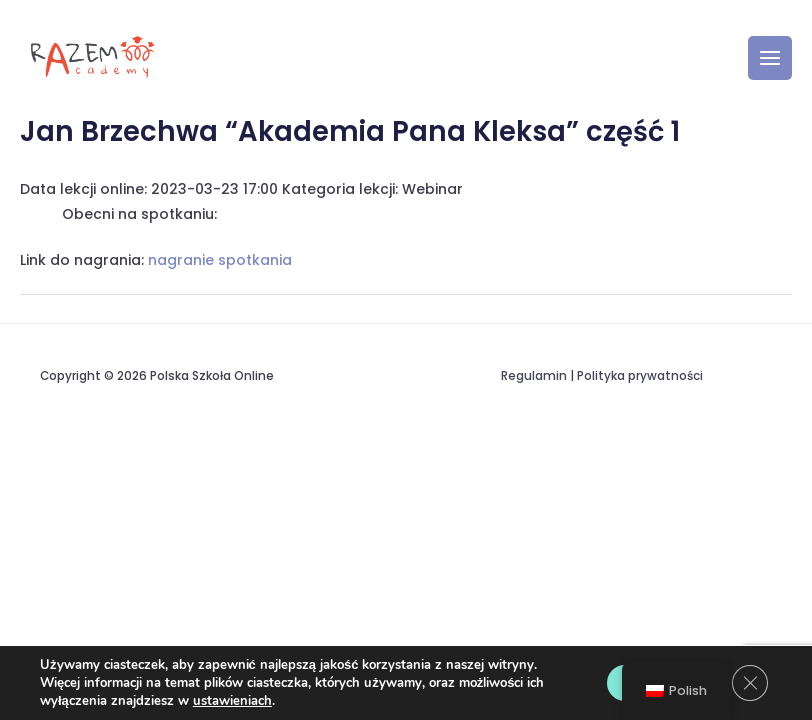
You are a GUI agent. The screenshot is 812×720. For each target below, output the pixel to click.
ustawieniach (232, 701)
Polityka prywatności (640, 376)
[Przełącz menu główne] (770, 58)
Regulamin (534, 376)
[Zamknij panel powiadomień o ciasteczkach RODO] (750, 683)
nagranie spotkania (220, 260)
